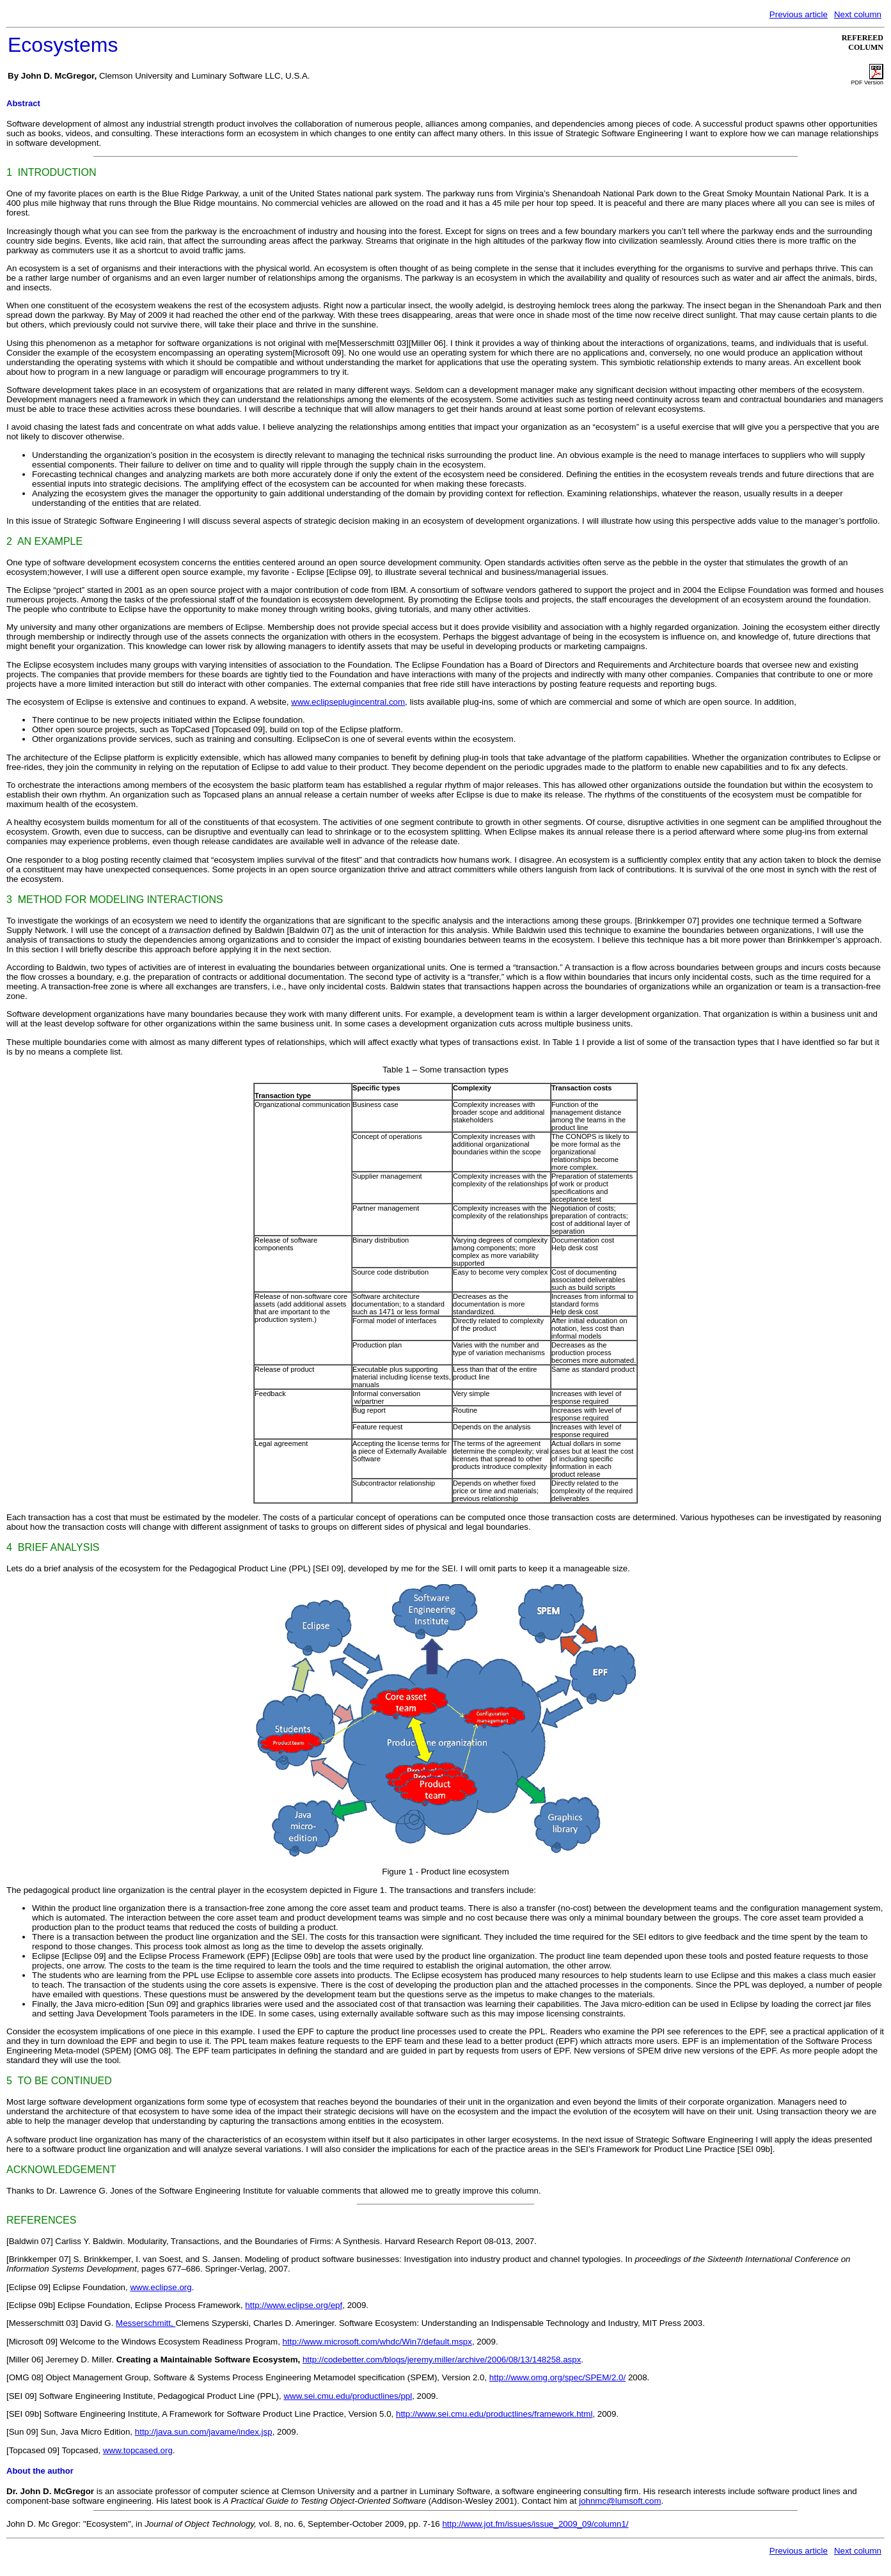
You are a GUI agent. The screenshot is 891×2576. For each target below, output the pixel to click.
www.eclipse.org (160, 2287)
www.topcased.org (138, 2450)
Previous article (798, 14)
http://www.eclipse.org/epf (293, 2305)
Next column (857, 14)
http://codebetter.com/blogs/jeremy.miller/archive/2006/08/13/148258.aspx (442, 2359)
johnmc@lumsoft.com (620, 2501)
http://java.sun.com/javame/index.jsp (203, 2432)
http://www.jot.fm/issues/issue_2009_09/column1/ (535, 2524)
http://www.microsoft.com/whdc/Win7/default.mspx (377, 2341)
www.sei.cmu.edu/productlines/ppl (347, 2396)
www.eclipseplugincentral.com (348, 702)
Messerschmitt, (145, 2323)
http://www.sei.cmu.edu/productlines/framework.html (494, 2414)
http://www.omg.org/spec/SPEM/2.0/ (557, 2377)
